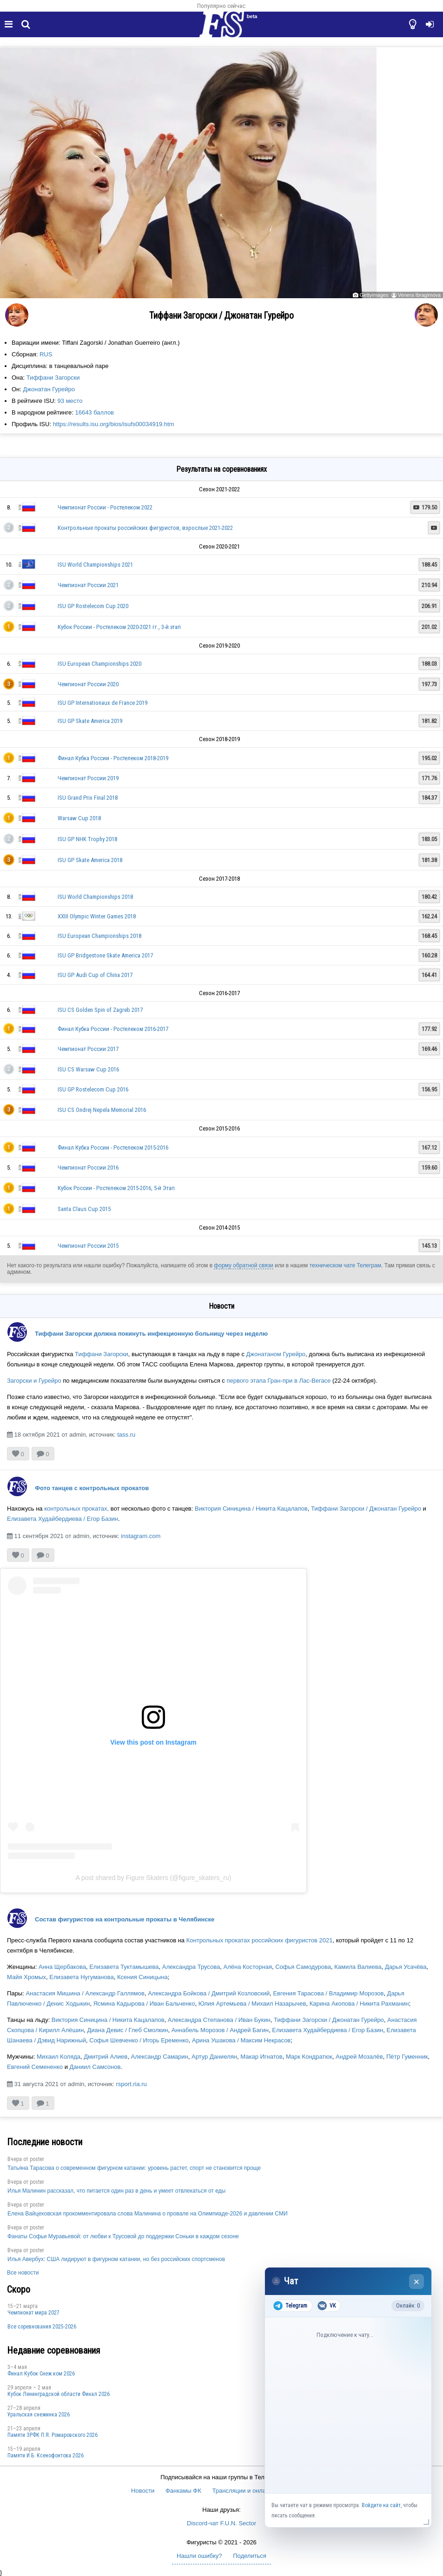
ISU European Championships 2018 (99, 935)
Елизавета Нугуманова (81, 1977)
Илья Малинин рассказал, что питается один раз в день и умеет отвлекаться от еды (116, 2191)
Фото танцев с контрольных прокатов (92, 1488)
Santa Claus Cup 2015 (84, 1208)
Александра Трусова (191, 1966)
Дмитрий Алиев (105, 2056)
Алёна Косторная (247, 1966)
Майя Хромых (26, 1977)
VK (326, 2305)
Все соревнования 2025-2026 (41, 2326)
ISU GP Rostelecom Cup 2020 (93, 605)
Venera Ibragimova (419, 295)
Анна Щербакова (62, 1966)
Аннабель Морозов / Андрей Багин (220, 2030)
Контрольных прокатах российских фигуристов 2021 (259, 1940)
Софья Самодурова (303, 1966)
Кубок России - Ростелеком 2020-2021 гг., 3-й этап (119, 626)
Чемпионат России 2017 (88, 1048)
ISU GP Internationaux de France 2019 (102, 702)
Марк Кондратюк (309, 2056)
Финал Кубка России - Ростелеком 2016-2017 (113, 1028)
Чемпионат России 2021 (88, 585)
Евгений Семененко (35, 2066)
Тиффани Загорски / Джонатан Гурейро (366, 1508)
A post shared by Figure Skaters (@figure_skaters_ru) (153, 1877)
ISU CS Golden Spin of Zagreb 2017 (100, 1009)
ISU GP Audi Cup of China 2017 (95, 974)
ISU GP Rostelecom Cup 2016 (93, 1089)
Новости (142, 2490)
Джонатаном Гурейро (276, 1354)
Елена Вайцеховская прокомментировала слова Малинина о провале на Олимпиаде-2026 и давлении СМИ (147, 2213)
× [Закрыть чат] (417, 2282)
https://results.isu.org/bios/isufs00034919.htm (113, 424)
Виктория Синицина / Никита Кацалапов (251, 1508)
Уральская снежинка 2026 (38, 2414)
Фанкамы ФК (183, 2490)
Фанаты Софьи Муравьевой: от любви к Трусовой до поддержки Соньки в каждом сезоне (123, 2236)
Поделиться (249, 2555)
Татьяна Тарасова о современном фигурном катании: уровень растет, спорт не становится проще (134, 2168)
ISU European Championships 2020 (99, 663)
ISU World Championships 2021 (95, 564)
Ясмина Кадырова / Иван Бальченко (144, 2003)
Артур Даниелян (214, 2056)
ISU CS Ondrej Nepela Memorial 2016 (102, 1109)
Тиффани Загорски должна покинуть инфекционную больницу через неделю (151, 1333)
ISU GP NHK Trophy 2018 (87, 839)
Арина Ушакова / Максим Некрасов (241, 2040)
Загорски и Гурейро (34, 1380)
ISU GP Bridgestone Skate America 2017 (105, 955)
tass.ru (126, 1434)
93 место (70, 400)
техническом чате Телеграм (345, 1265)
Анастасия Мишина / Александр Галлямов (85, 1993)
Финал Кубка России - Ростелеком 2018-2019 (113, 758)
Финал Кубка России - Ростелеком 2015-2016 (113, 1147)
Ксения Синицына (142, 1977)
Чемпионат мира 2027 (33, 2312)
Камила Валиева (357, 1966)
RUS (46, 354)
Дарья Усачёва (406, 1966)
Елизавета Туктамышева (124, 1966)
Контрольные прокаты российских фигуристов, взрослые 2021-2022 (145, 527)
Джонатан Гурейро (49, 389)
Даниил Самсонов (95, 2066)
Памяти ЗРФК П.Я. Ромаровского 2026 (52, 2435)
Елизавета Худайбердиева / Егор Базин (62, 1518)
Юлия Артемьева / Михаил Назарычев (252, 2003)
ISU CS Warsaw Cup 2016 (88, 1069)
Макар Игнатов (261, 2056)
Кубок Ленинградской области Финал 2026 (58, 2394)
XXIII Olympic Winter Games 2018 (97, 916)
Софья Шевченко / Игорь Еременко (138, 2040)
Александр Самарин (159, 2056)
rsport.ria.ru (131, 2084)
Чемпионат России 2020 (88, 684)
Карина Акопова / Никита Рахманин (359, 2003)
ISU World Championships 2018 (95, 896)
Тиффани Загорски (53, 377)
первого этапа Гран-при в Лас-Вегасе (278, 1380)
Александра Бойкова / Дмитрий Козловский (209, 1993)
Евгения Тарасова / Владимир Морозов (328, 1993)
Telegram (290, 2305)
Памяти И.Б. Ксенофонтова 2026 (45, 2455)
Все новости (23, 2272)
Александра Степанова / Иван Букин (219, 2019)
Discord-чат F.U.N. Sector (221, 2523)
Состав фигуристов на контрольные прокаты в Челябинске (124, 1919)
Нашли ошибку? (199, 2555)
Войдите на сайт (381, 2505)
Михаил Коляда (58, 2056)
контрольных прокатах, (76, 1508)
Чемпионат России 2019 (88, 778)
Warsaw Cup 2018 (79, 818)
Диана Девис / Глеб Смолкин (127, 2030)
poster (37, 2159)
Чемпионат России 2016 (88, 1167)
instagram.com (140, 1535)
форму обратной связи (243, 1265)
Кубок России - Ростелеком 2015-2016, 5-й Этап (116, 1187)
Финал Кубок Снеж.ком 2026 (41, 2373)
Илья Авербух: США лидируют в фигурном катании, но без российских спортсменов (116, 2259)
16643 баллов (94, 412)
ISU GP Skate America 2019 (90, 720)
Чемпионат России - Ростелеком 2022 (105, 507)
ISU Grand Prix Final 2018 (88, 797)
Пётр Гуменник (407, 2056)
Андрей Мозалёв (359, 2056)
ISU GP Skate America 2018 (90, 859)
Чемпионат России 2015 (88, 1245)
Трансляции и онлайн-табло (251, 2490)
